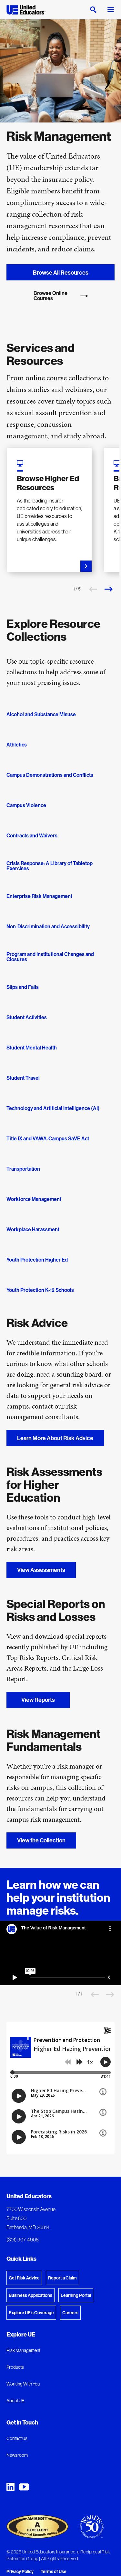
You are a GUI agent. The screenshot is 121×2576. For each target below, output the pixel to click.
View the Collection (41, 1840)
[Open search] (93, 10)
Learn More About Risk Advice (55, 1438)
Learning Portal (76, 2295)
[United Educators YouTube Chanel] (24, 2487)
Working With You (23, 2384)
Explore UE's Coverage (31, 2313)
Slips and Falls (22, 987)
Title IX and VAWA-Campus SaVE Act (47, 1138)
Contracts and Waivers (31, 835)
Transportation (23, 1169)
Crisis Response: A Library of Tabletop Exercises (49, 866)
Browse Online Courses (61, 295)
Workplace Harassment (32, 1229)
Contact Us (16, 2438)
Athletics (16, 744)
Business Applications (30, 2295)
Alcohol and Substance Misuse (41, 714)
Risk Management (23, 2350)
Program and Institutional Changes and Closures (50, 956)
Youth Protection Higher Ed (37, 1259)
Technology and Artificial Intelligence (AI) (53, 1108)
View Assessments (41, 1570)
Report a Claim (62, 2278)
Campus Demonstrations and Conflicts (49, 775)
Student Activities (26, 1017)
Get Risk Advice (24, 2278)
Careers (70, 2313)
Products (15, 2367)
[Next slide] (108, 589)
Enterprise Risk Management (39, 896)
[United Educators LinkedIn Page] (10, 2487)
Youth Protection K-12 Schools (40, 1290)
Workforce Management (33, 1199)
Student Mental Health (31, 1047)
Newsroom (17, 2455)
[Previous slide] (93, 589)
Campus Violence (26, 805)
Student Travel (23, 1078)
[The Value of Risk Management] (60, 1953)
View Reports (38, 1699)
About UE (15, 2401)
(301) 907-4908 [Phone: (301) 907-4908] (22, 2239)
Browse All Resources (60, 272)
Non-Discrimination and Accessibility (48, 926)
